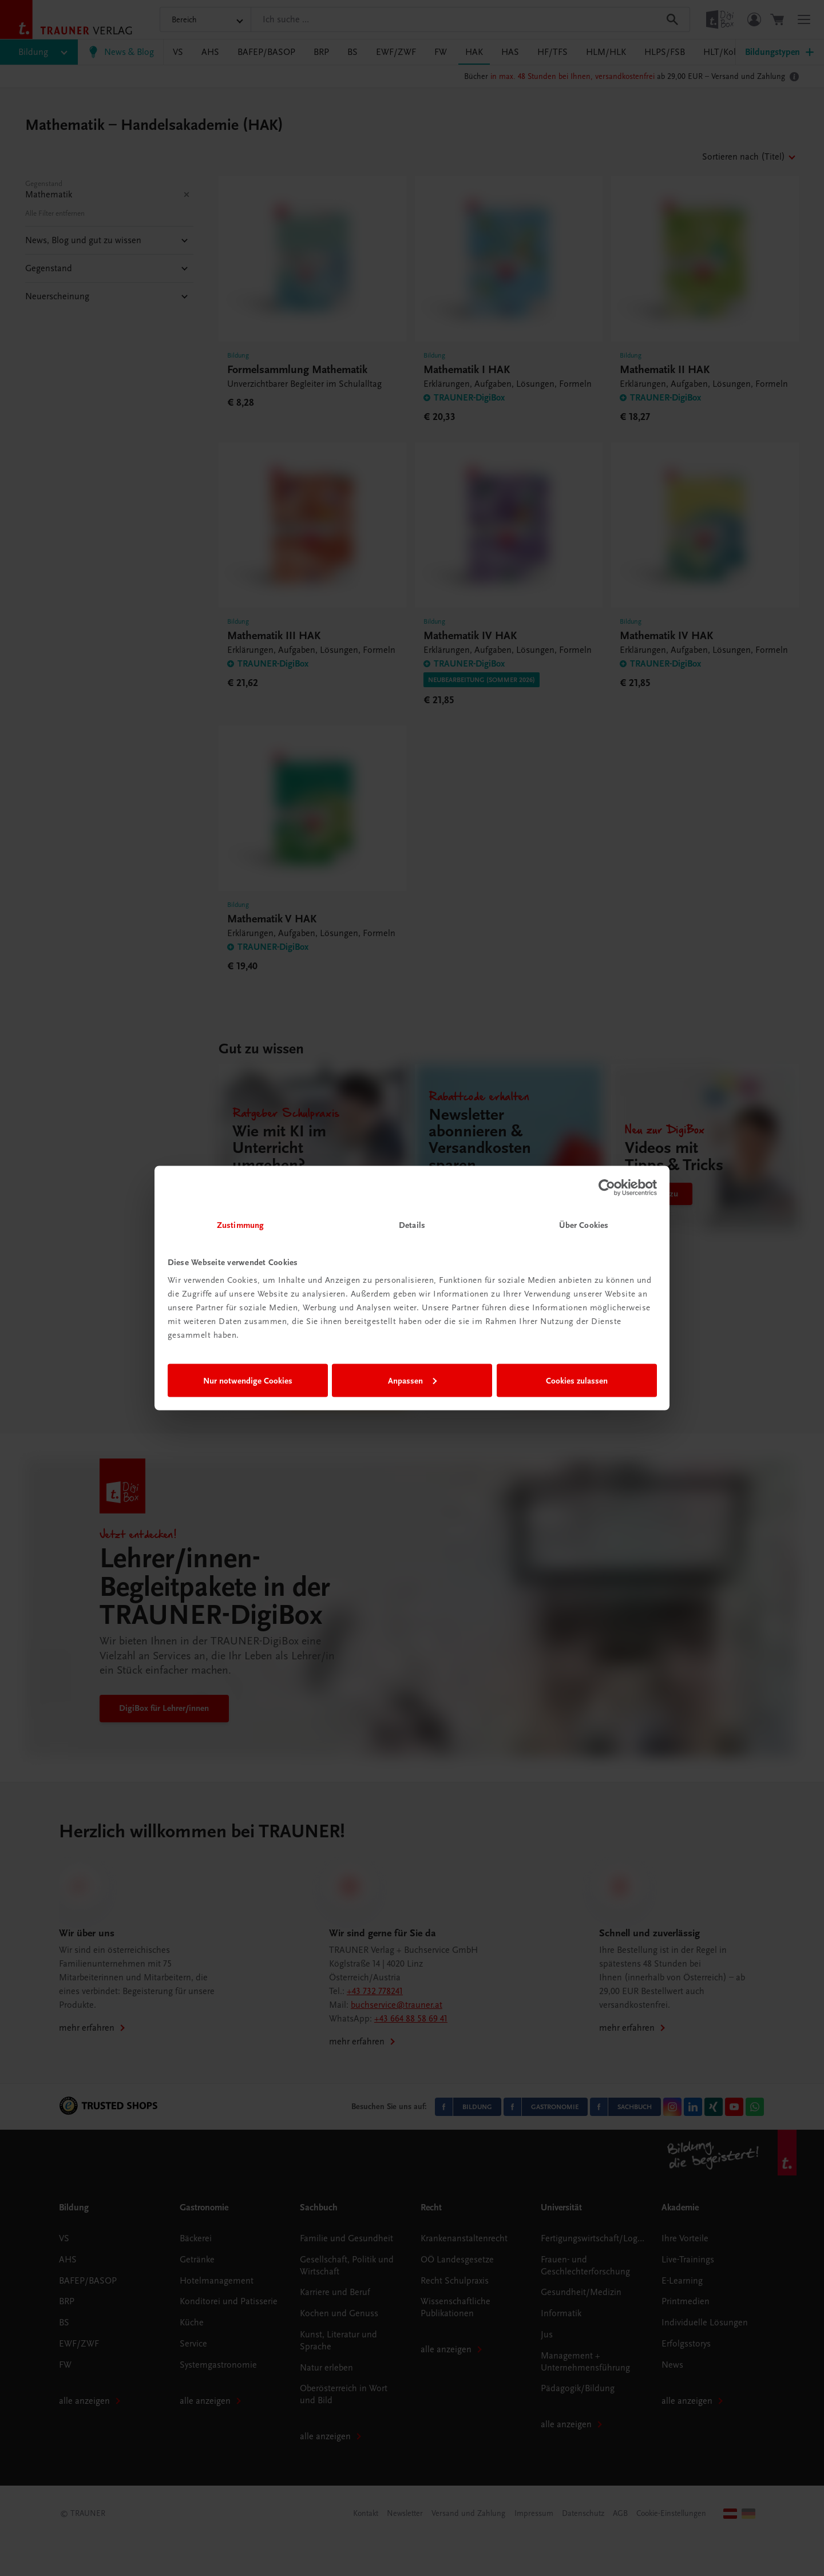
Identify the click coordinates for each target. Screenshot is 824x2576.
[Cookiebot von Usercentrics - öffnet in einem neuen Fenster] (607, 1187)
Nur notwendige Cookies (247, 1380)
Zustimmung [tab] (240, 1225)
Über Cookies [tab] (583, 1225)
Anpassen (412, 1380)
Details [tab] (412, 1225)
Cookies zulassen (577, 1380)
